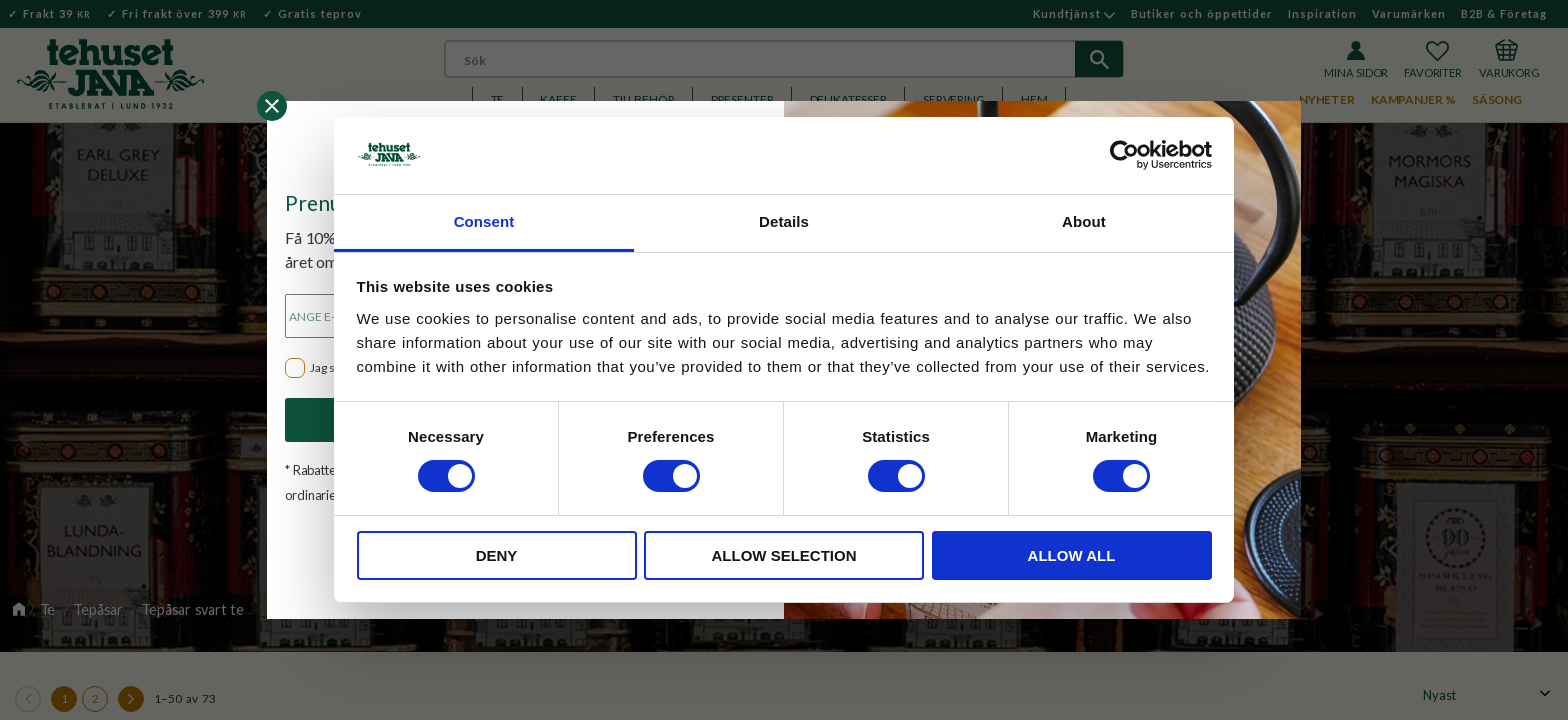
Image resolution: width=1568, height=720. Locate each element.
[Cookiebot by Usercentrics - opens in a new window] (1124, 155)
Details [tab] (784, 221)
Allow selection (784, 555)
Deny (497, 555)
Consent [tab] (484, 221)
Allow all (1072, 555)
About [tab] (1084, 221)
